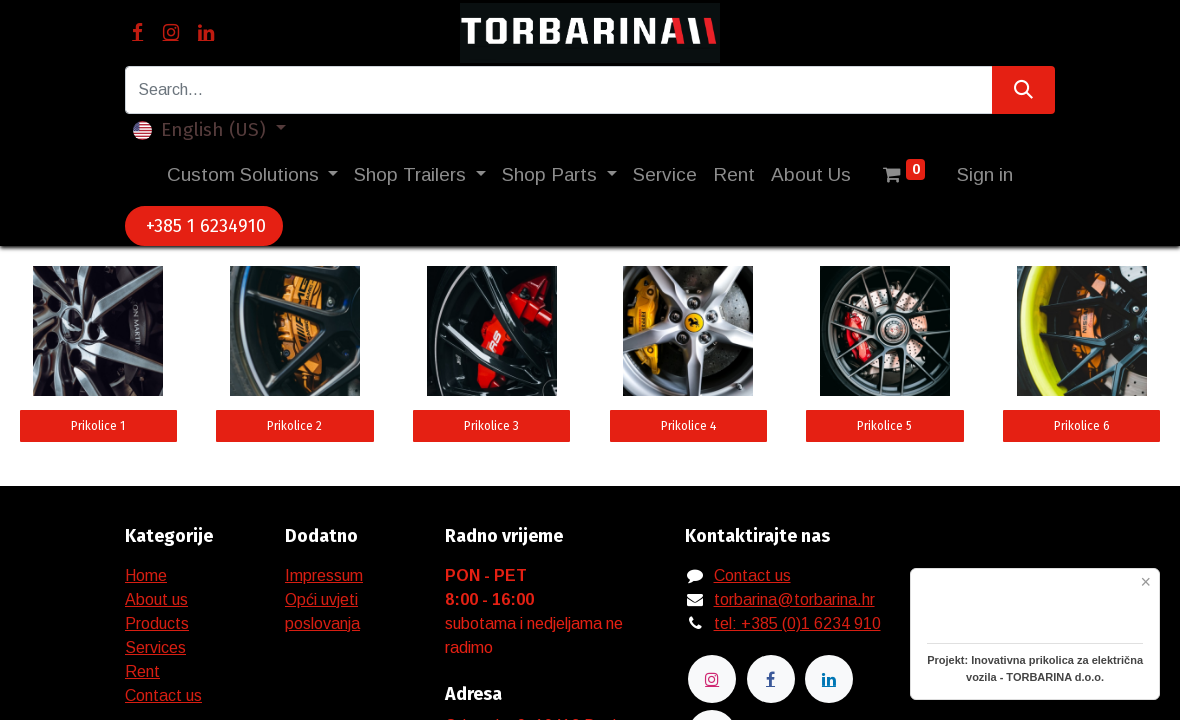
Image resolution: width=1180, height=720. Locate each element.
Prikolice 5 (884, 426)
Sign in (985, 174)
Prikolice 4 (688, 426)
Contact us (163, 695)
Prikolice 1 (98, 426)
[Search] (1023, 90)
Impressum (324, 575)
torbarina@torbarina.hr (794, 599)
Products (157, 623)
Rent (142, 671)
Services (155, 647)
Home (146, 575)
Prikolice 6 (1082, 426)
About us (156, 599)
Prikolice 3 (491, 426)
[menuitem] (665, 175)
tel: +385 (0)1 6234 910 (797, 623)
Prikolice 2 (294, 426)
